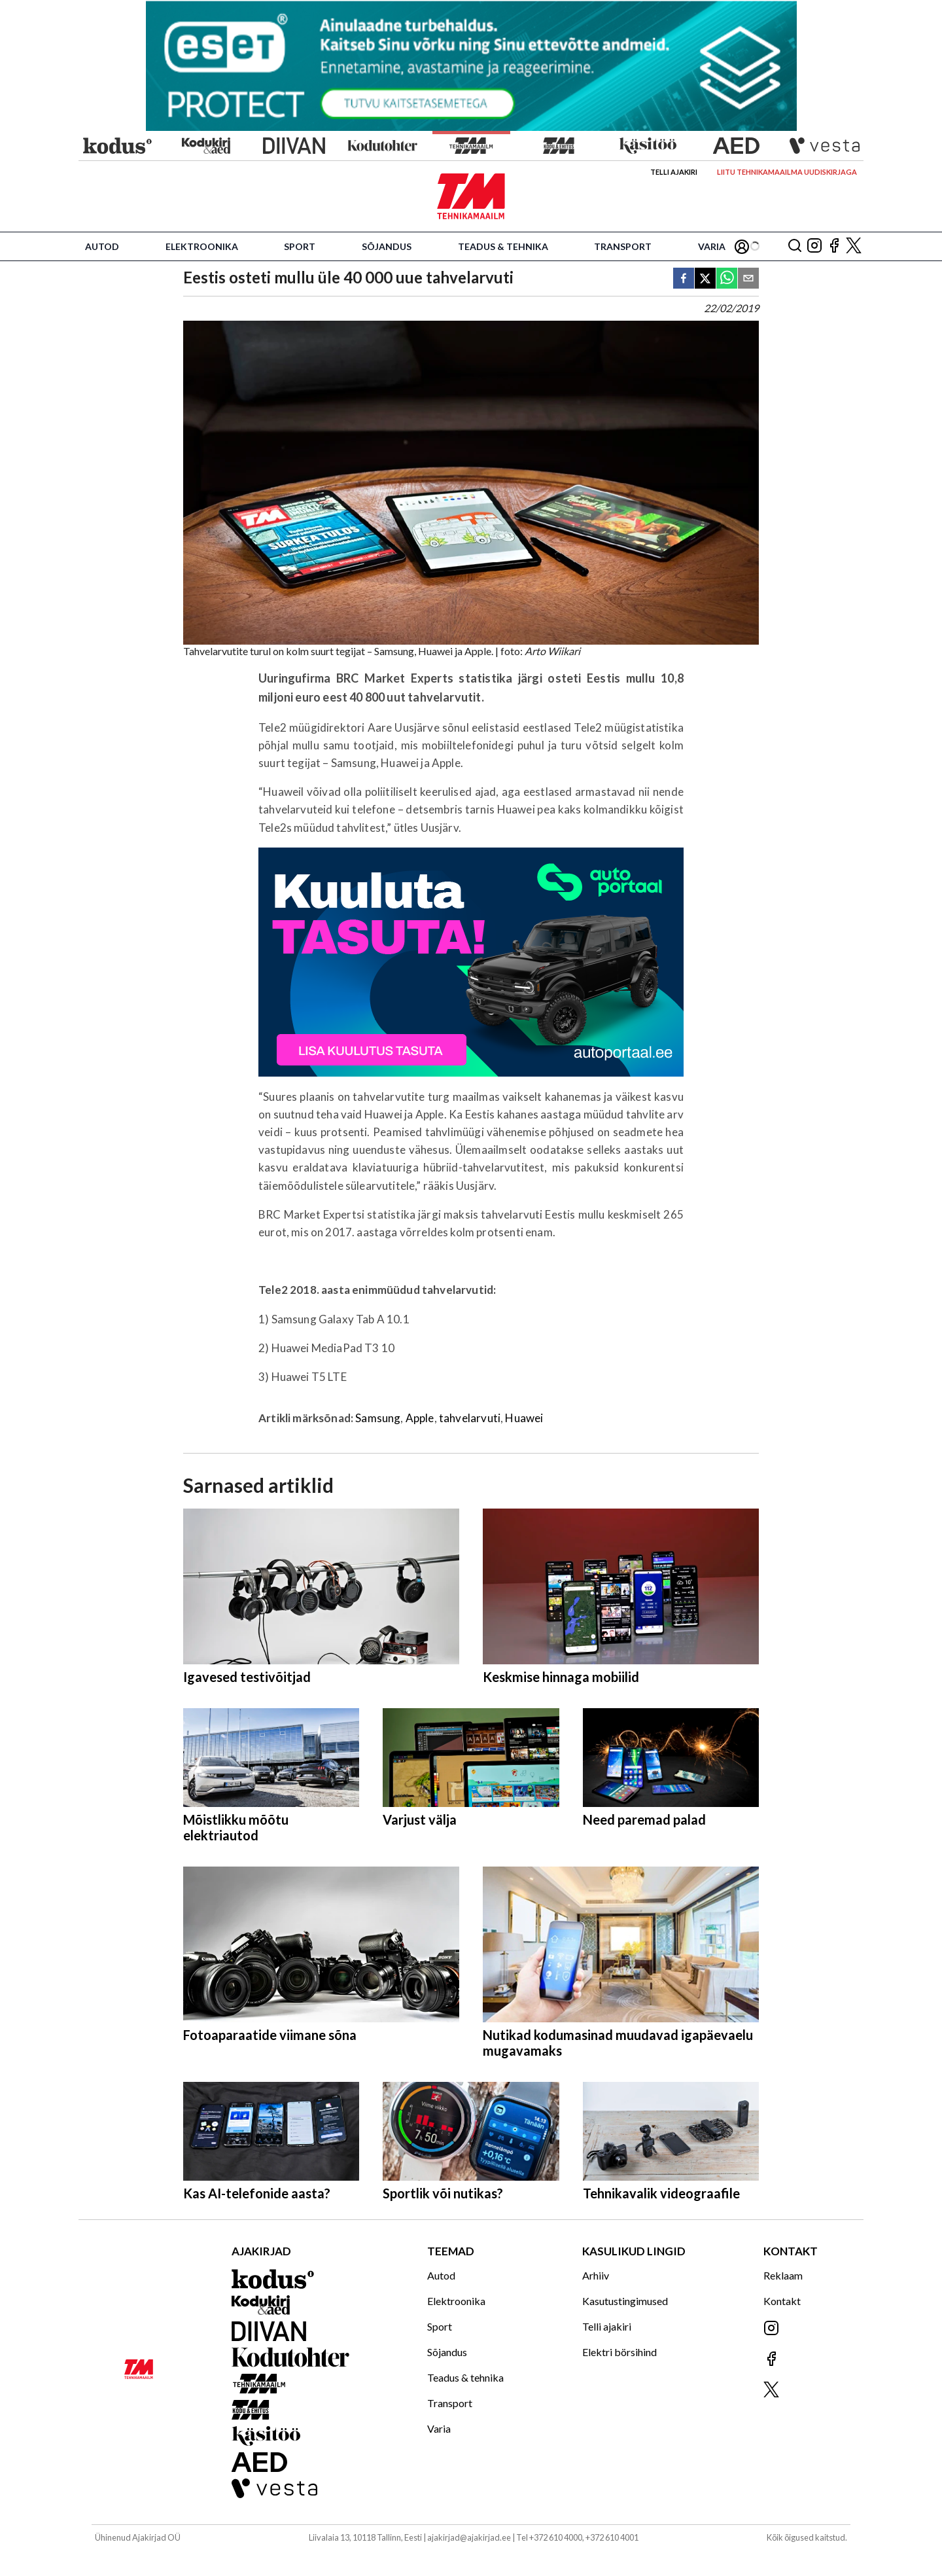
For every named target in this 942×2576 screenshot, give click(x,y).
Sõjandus (386, 246)
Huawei (524, 1418)
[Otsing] (795, 246)
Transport (623, 246)
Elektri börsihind (619, 2352)
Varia (711, 246)
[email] (748, 279)
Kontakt (782, 2301)
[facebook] (683, 279)
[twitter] (705, 279)
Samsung (377, 1418)
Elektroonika (202, 246)
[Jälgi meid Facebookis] (834, 246)
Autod (102, 246)
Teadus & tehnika (503, 246)
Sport (299, 246)
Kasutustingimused (625, 2301)
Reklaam (783, 2275)
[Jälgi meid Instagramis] (814, 246)
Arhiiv (595, 2275)
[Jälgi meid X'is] (854, 246)
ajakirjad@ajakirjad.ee (469, 2537)
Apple (420, 1418)
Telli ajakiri (673, 172)
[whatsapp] (726, 279)
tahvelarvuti (469, 1418)
